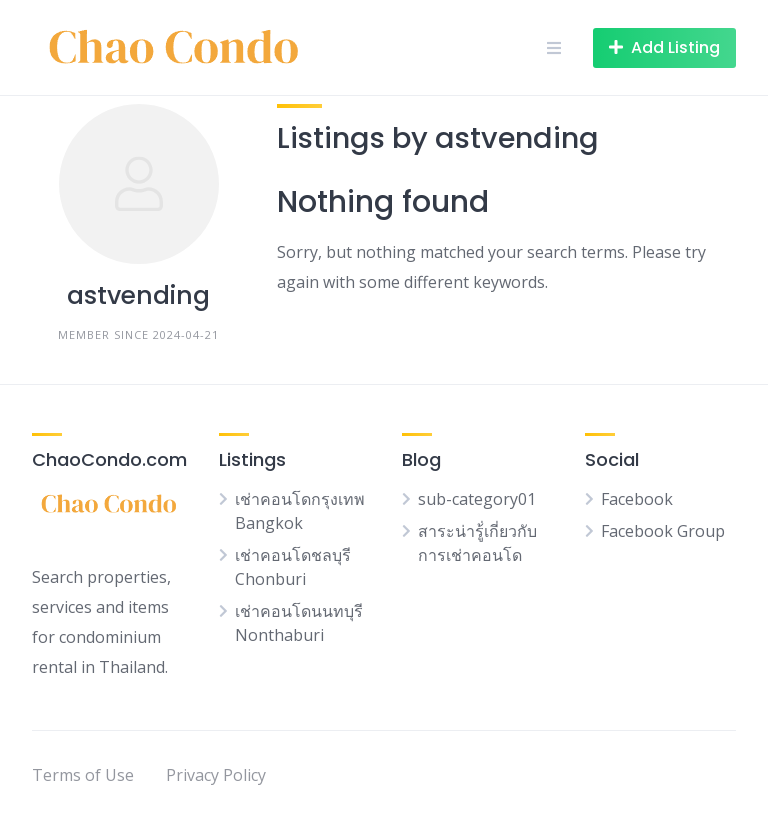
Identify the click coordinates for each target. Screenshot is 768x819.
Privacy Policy (216, 775)
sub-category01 (477, 499)
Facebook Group (663, 531)
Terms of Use (83, 775)
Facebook (637, 499)
